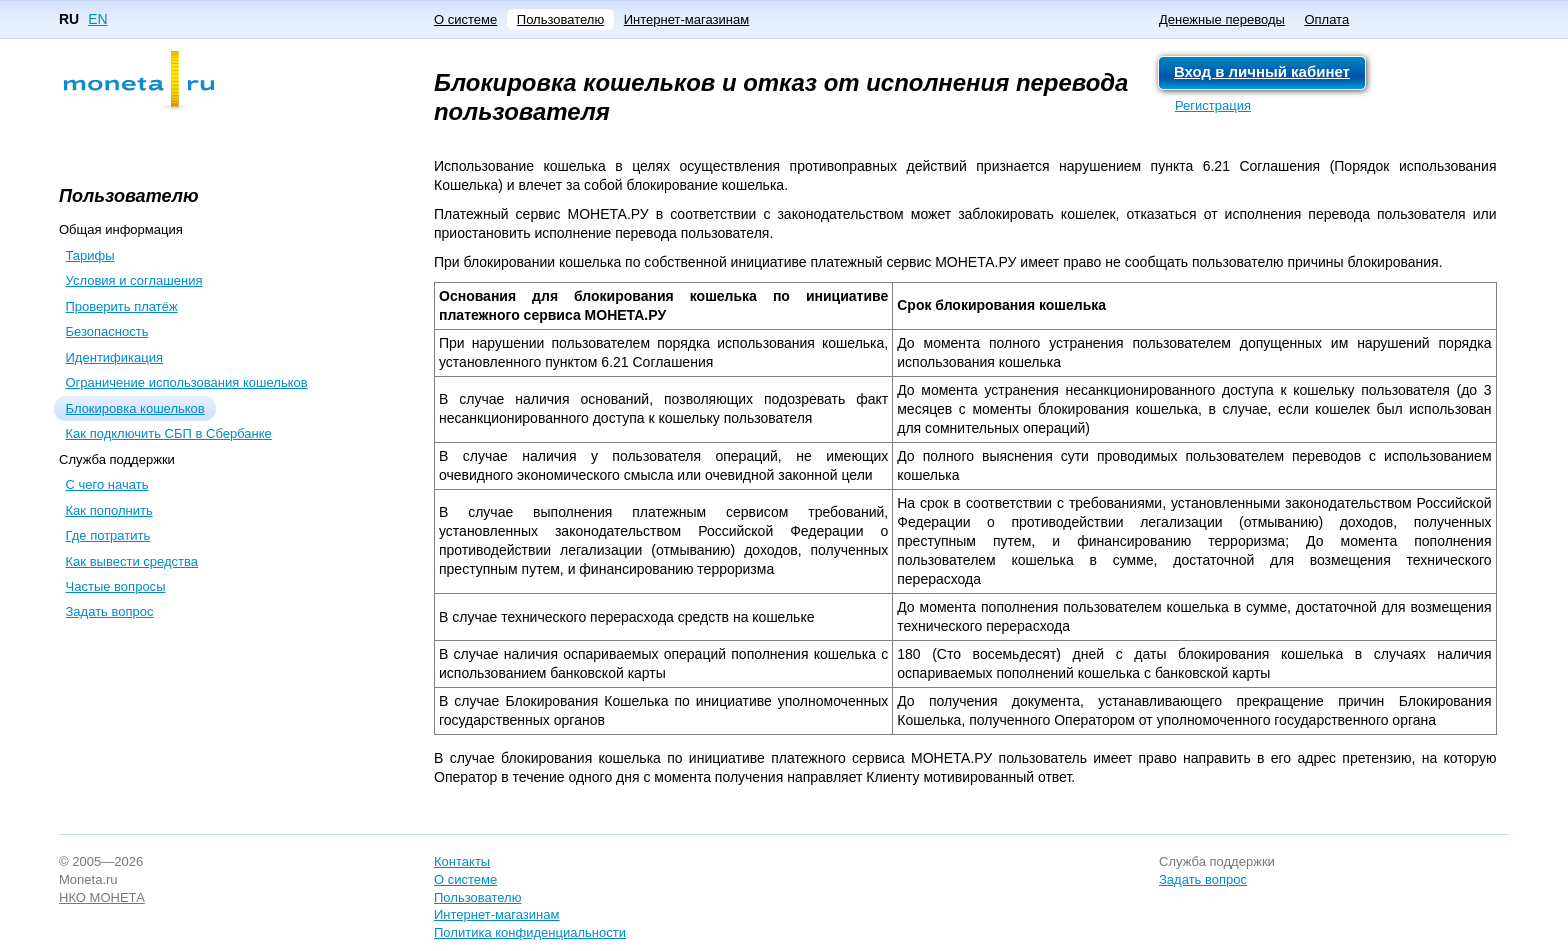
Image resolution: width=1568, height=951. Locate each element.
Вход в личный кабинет (1262, 71)
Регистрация (1213, 105)
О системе (465, 19)
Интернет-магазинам (686, 19)
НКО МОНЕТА (102, 897)
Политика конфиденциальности (530, 932)
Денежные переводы (1222, 19)
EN (97, 19)
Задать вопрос (1203, 879)
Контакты (462, 861)
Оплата (1326, 19)
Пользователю (560, 19)
